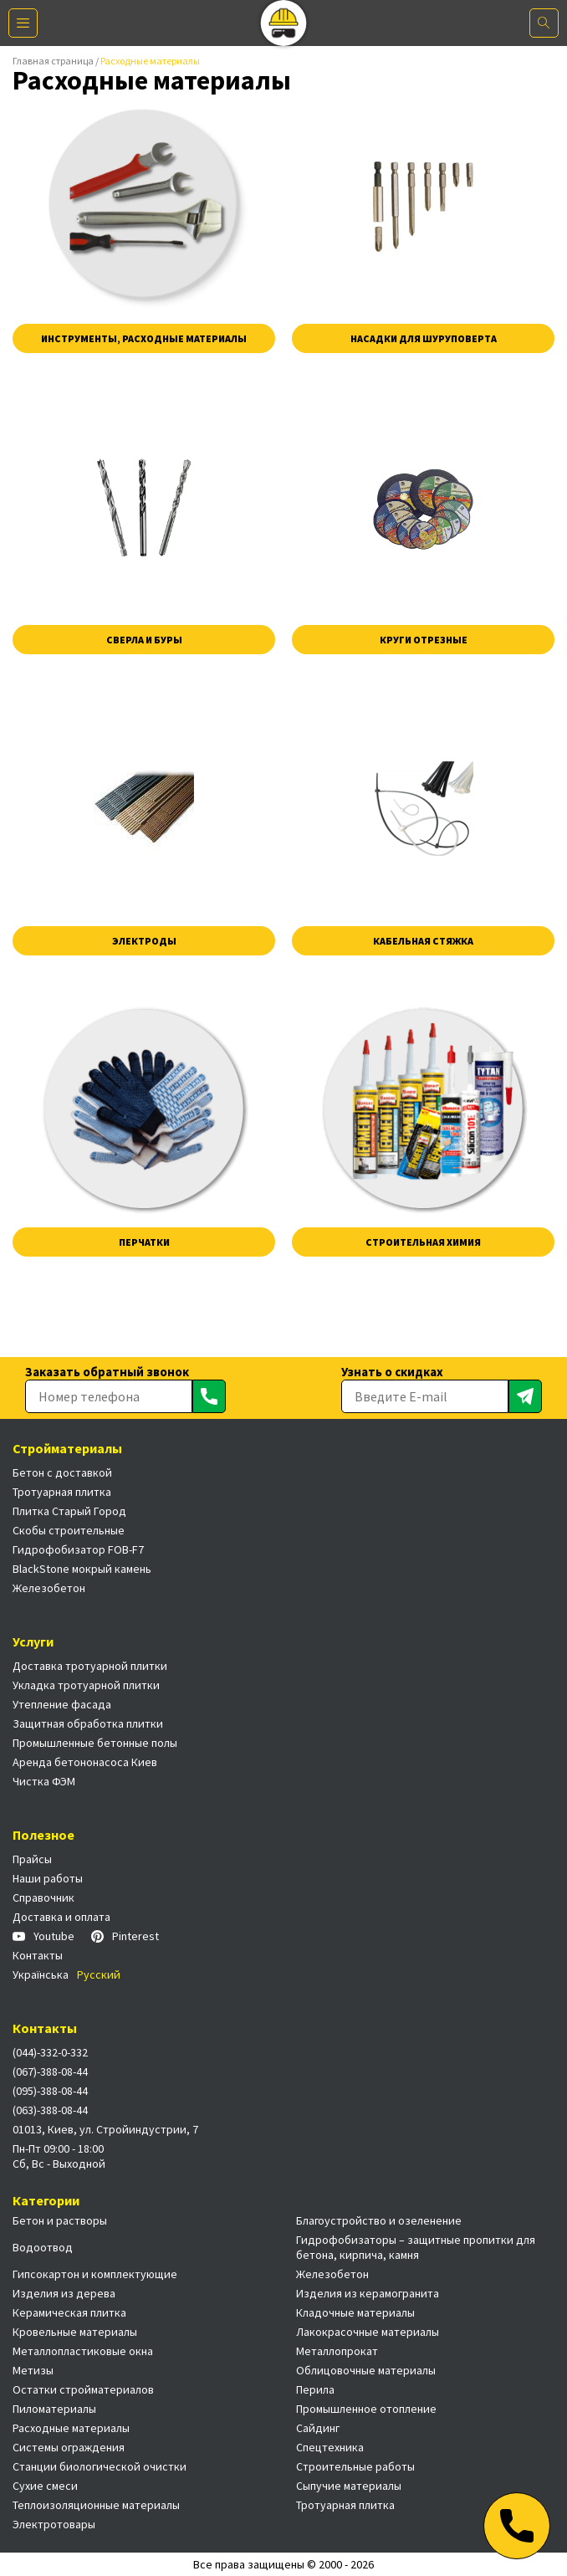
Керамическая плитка (69, 2312)
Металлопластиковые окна (83, 2350)
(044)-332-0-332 (50, 2052)
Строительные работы (355, 2466)
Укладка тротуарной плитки (86, 1685)
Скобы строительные (69, 1530)
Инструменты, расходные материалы (144, 338)
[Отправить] (209, 1396)
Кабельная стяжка (423, 941)
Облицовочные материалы (366, 2370)
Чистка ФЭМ (44, 1781)
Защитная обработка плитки (88, 1723)
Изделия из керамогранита (367, 2293)
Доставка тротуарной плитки (90, 1665)
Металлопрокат (337, 2350)
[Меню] (23, 23)
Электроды (144, 941)
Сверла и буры (144, 639)
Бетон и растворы (60, 2220)
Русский (98, 1974)
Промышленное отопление (366, 2408)
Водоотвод (43, 2247)
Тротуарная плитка (62, 1491)
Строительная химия (423, 1242)
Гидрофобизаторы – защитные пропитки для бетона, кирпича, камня (415, 2247)
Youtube (43, 1936)
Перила (315, 2389)
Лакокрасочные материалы (367, 2331)
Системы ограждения (69, 2447)
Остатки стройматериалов (83, 2389)
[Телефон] (516, 2525)
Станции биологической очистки (99, 2466)
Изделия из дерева (64, 2293)
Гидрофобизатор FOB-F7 (78, 1549)
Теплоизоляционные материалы (96, 2504)
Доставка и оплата (61, 1916)
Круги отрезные (423, 639)
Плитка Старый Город (69, 1510)
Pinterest (125, 1936)
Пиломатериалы (54, 2408)
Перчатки (144, 1242)
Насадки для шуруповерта (423, 338)
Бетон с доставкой (62, 1472)
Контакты (38, 1955)
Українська (41, 1974)
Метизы (33, 2370)
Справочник (43, 1897)
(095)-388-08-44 (50, 2090)
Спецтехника (330, 2447)
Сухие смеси (45, 2485)
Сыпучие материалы (348, 2485)
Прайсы (32, 1859)
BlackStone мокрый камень (82, 1568)
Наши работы (48, 1878)
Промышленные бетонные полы (95, 1742)
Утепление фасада (62, 1704)
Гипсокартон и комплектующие (95, 2274)
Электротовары (54, 2524)
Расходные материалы (71, 2427)
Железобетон (49, 1587)
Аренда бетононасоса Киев (85, 1761)
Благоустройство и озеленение (379, 2220)
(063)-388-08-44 (50, 2110)
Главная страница (53, 60)
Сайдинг (318, 2427)
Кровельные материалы (75, 2331)
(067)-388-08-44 (50, 2071)
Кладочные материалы (355, 2312)
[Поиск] (544, 23)
